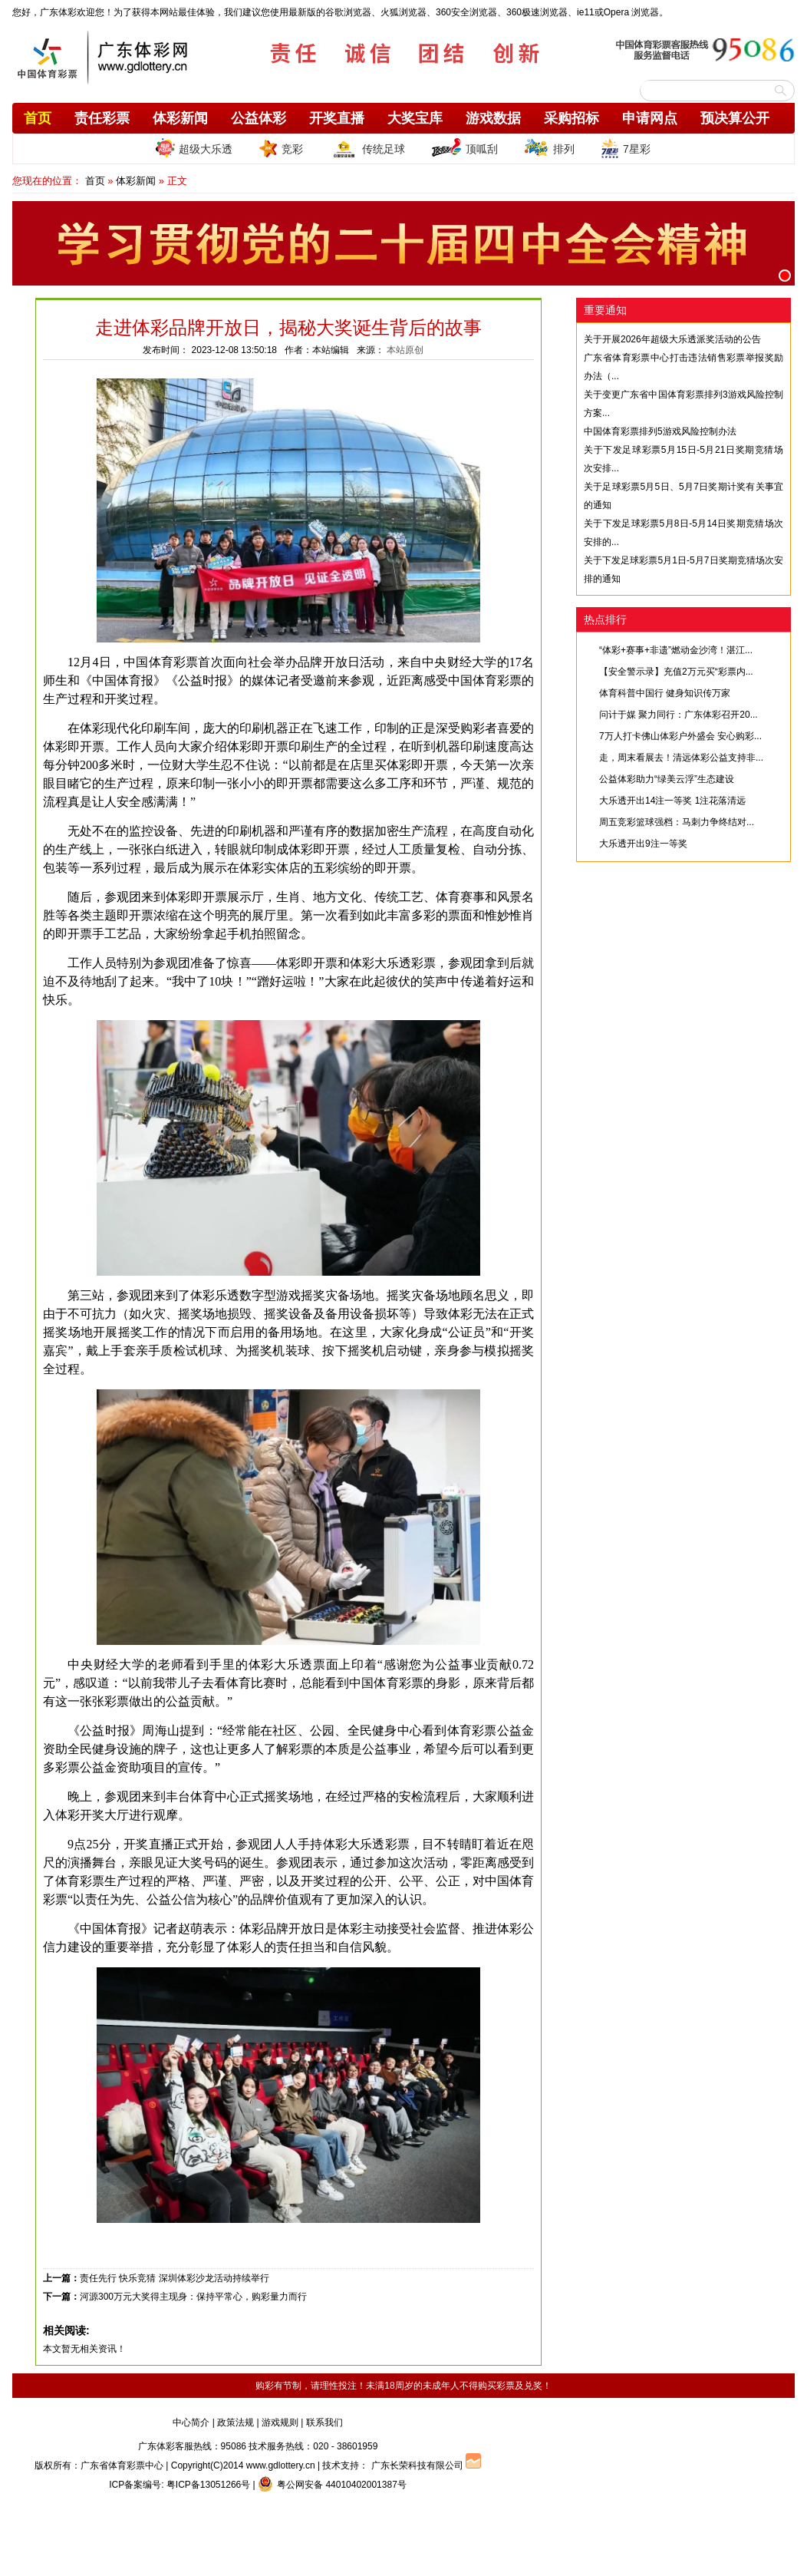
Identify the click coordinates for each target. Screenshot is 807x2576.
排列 (549, 148)
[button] (785, 275)
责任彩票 (102, 118)
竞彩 (281, 148)
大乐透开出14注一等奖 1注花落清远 (672, 800)
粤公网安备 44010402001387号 (332, 2484)
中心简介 (191, 2422)
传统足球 (367, 148)
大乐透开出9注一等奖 (643, 843)
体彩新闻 (180, 118)
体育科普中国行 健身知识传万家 (664, 693)
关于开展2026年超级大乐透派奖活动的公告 (672, 339)
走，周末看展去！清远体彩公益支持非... (681, 757)
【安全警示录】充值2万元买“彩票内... (676, 671)
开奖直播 (336, 118)
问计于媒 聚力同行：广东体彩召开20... (678, 714)
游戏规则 (280, 2422)
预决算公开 (734, 118)
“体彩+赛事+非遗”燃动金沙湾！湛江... (676, 650)
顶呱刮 (464, 148)
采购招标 (571, 118)
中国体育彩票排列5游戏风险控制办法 (660, 431)
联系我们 (324, 2422)
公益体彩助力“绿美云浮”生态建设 (666, 779)
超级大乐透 (194, 147)
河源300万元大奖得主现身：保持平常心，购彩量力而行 (193, 2296)
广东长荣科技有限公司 (417, 2465)
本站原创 (405, 350)
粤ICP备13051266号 (208, 2484)
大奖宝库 (415, 118)
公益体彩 (258, 118)
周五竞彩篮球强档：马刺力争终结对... (676, 822)
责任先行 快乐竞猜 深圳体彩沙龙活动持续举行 (174, 2278)
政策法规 (235, 2422)
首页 (37, 118)
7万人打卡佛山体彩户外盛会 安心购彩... (680, 736)
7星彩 (626, 148)
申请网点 (649, 118)
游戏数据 (493, 118)
